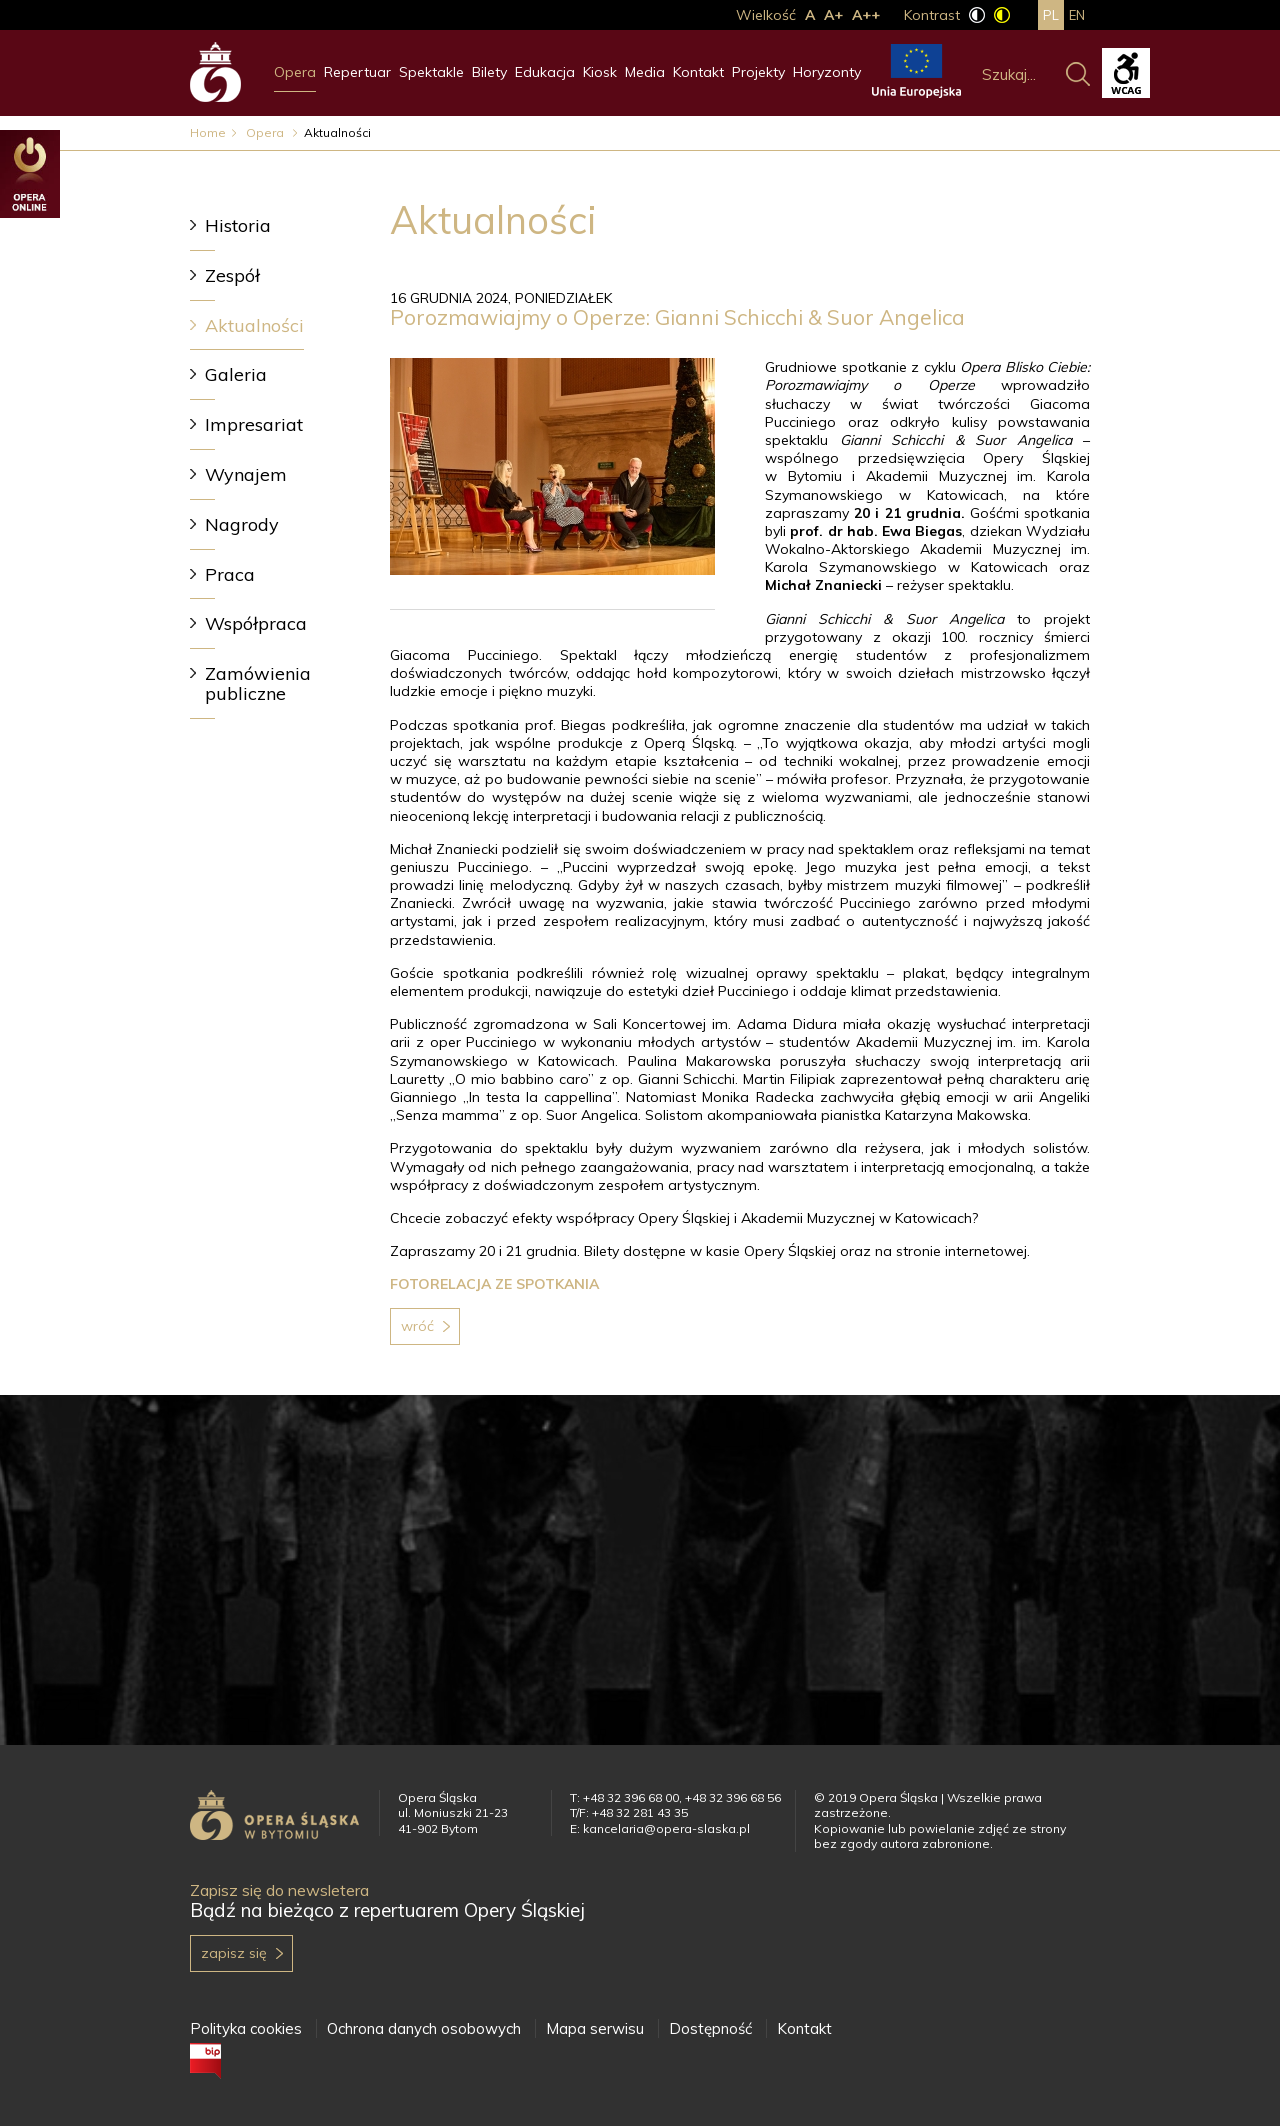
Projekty (758, 72)
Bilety (489, 72)
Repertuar (357, 72)
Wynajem (246, 474)
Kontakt (698, 72)
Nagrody (242, 524)
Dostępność (710, 2028)
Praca (230, 574)
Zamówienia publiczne (258, 683)
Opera (295, 72)
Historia (238, 225)
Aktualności (254, 325)
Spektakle (431, 72)
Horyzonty (827, 72)
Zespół (232, 275)
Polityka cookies (246, 2028)
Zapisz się (234, 1953)
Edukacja (545, 72)
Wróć (417, 1326)
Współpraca (256, 623)
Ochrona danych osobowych (424, 2028)
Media (645, 72)
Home (208, 132)
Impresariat (254, 424)
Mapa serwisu (595, 2028)
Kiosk (600, 72)
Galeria (236, 374)
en (1077, 15)
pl (1051, 15)
